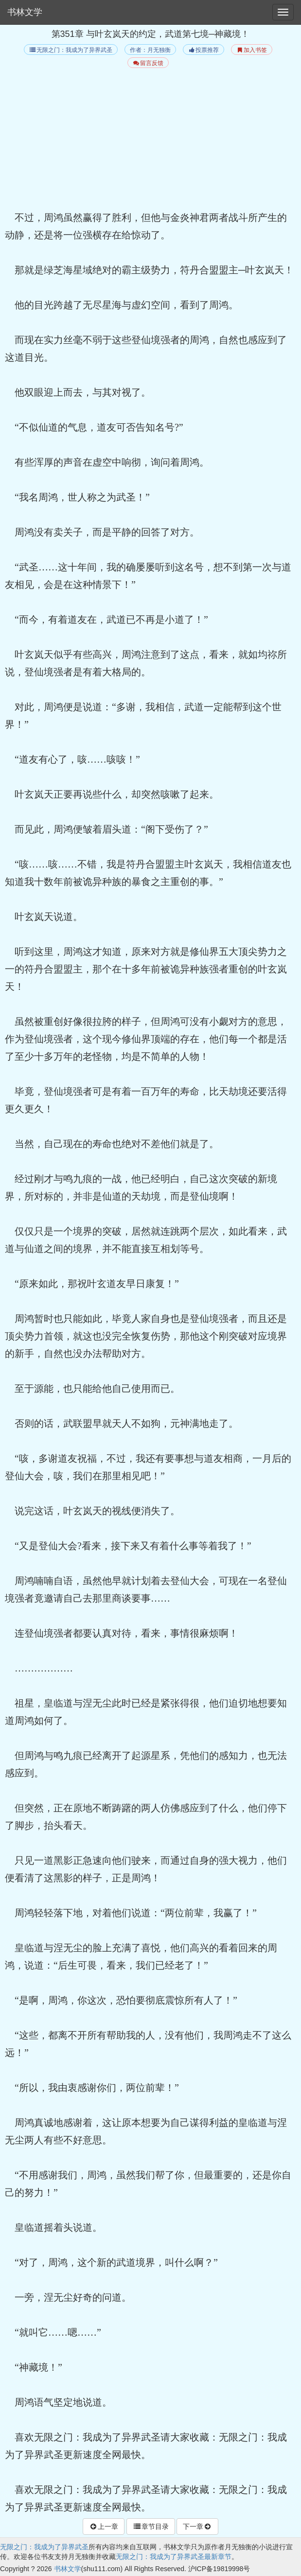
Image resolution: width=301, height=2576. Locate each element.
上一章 (103, 2526)
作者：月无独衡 (150, 50)
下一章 (197, 2526)
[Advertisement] (150, 141)
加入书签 (251, 50)
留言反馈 (148, 63)
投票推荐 (203, 50)
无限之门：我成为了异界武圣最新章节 (173, 2556)
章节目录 (151, 2526)
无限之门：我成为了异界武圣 (70, 50)
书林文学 (24, 12)
